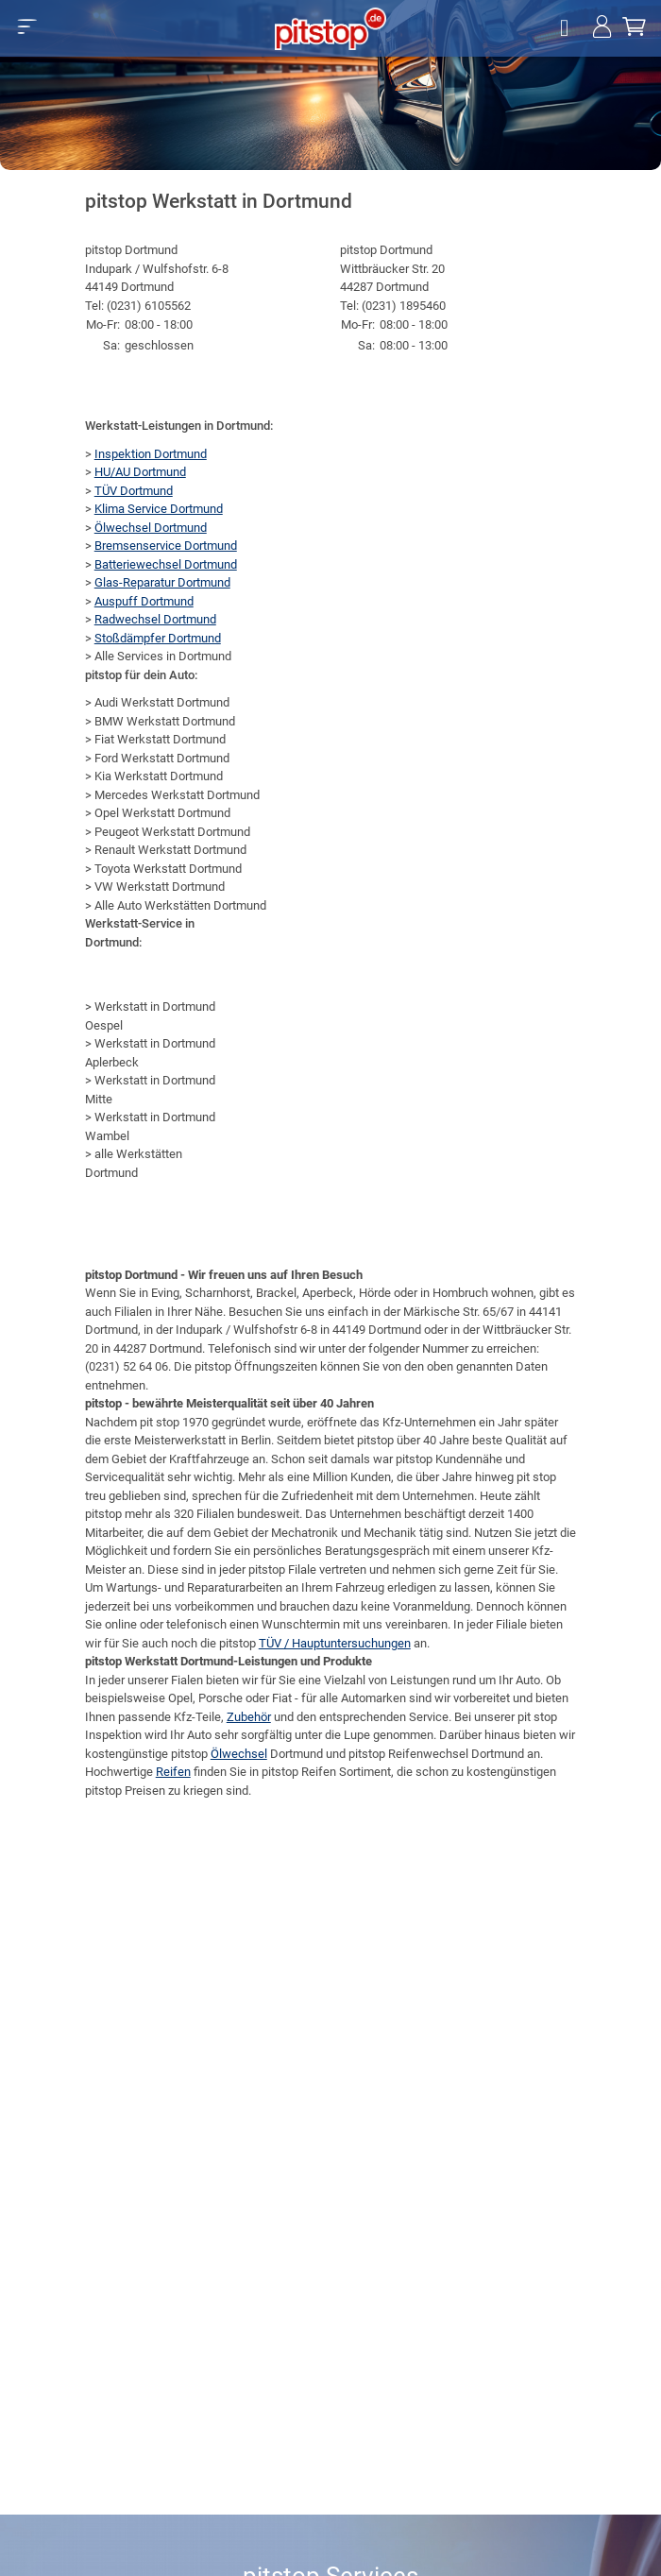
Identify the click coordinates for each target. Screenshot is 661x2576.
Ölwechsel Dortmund (150, 527)
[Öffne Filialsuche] (567, 29)
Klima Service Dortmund (158, 509)
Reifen (173, 1772)
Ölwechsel (239, 1754)
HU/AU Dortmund (140, 472)
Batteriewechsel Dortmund (165, 564)
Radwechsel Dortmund (155, 619)
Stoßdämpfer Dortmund (157, 638)
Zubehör (249, 1717)
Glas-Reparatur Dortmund (162, 582)
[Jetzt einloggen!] (602, 28)
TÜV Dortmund (133, 491)
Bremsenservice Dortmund (165, 545)
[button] (27, 26)
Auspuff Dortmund (144, 601)
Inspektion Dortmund (150, 454)
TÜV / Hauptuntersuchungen (335, 1643)
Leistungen (419, 1680)
